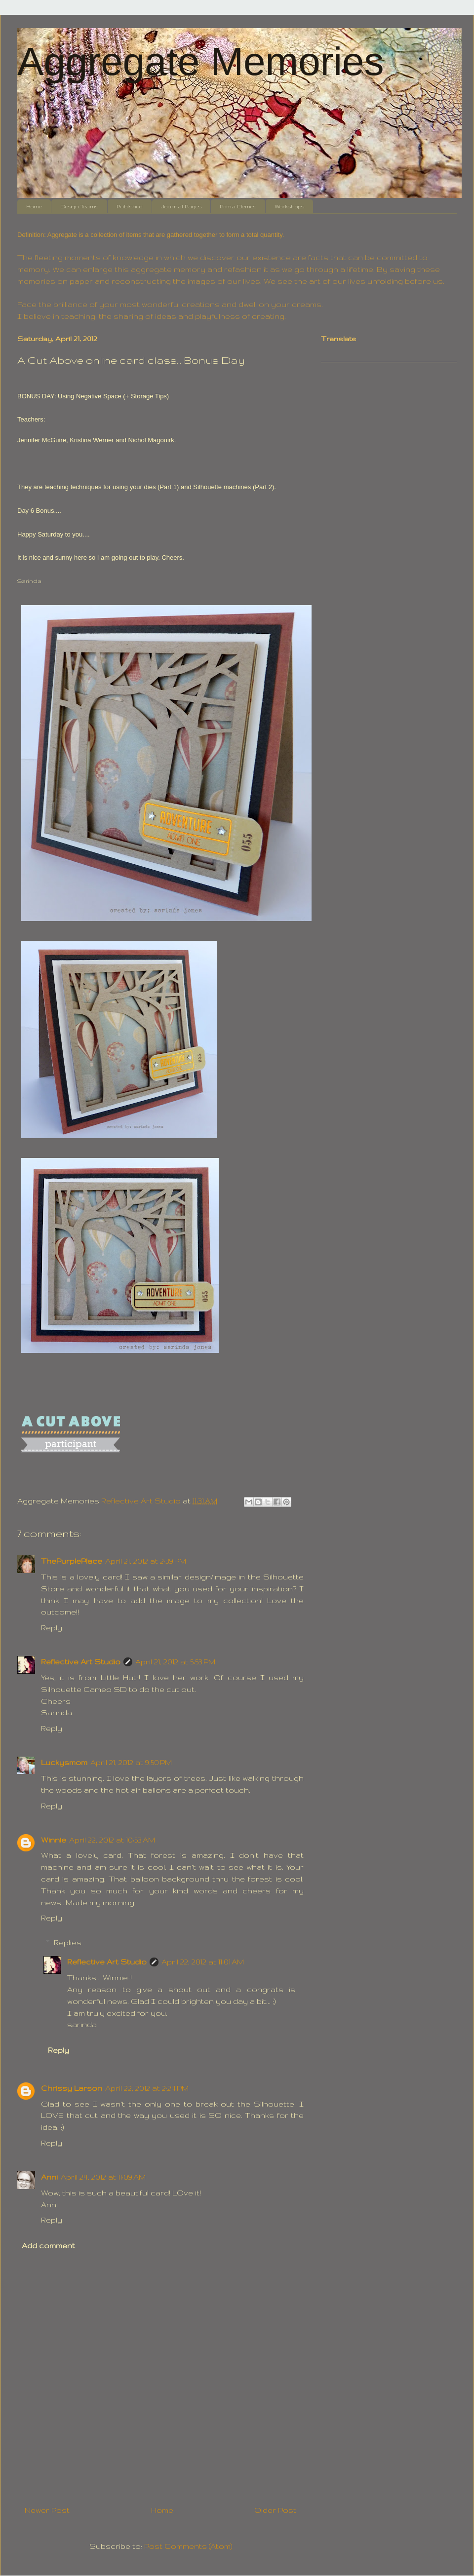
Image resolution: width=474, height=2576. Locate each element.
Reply (51, 1627)
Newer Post (47, 2510)
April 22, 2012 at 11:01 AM (202, 1962)
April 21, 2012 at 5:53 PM (175, 1661)
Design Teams (79, 206)
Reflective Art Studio (80, 1661)
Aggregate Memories (200, 61)
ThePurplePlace (71, 1561)
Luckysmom (64, 1762)
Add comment (48, 2245)
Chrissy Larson (71, 2088)
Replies (67, 1942)
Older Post (275, 2510)
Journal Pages (181, 206)
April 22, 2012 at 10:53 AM (112, 1840)
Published (130, 206)
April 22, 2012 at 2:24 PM (147, 2088)
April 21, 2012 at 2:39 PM (145, 1561)
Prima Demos (238, 206)
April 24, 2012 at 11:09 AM (103, 2177)
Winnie (53, 1840)
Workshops (289, 206)
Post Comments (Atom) (188, 2546)
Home (34, 206)
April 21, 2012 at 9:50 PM (131, 1762)
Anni (49, 2177)
